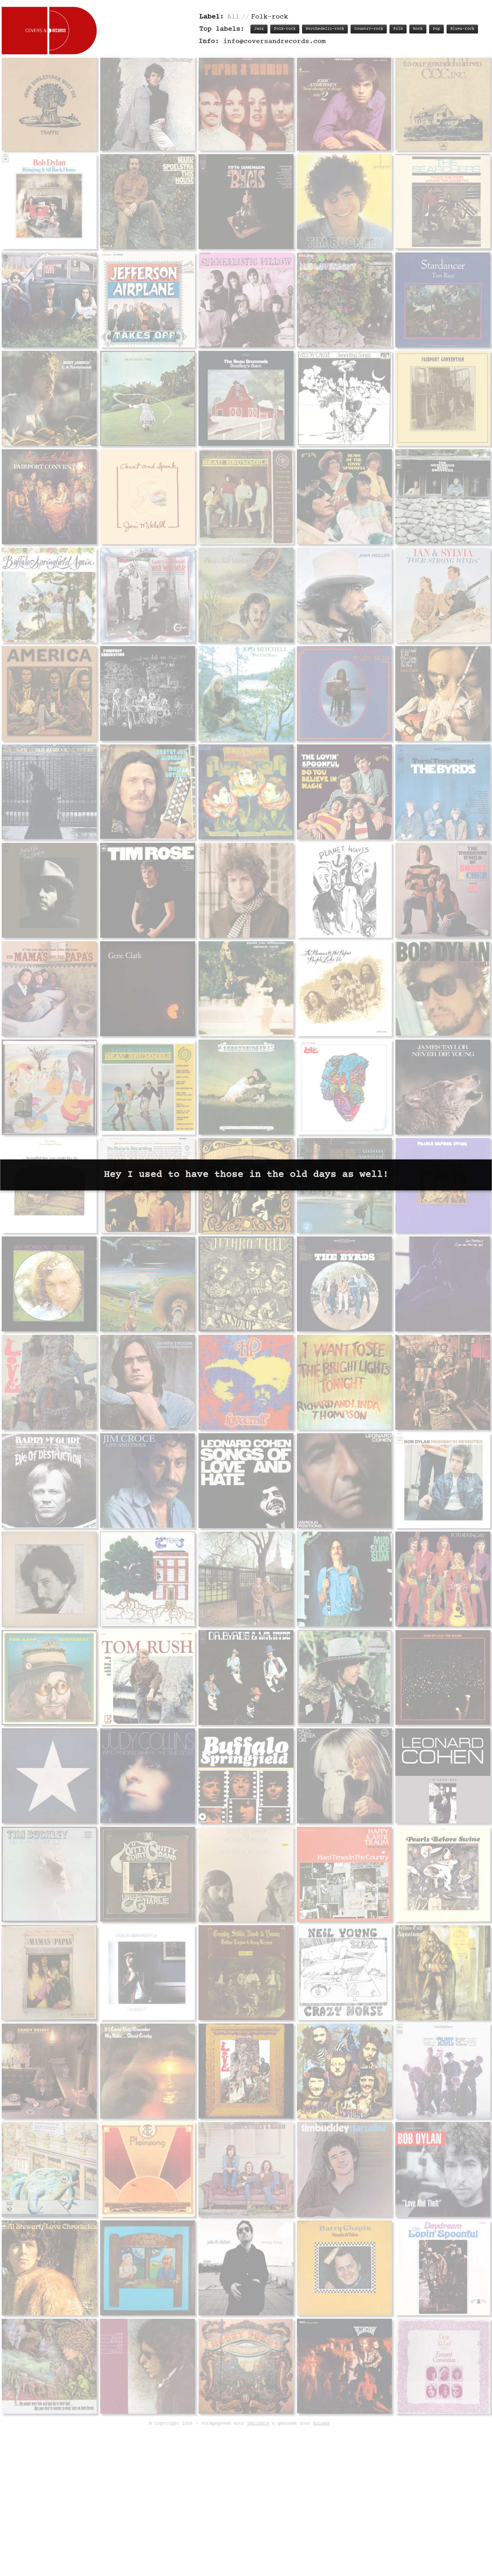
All (233, 17)
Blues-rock (462, 28)
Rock (418, 28)
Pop (436, 28)
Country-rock (368, 28)
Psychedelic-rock (325, 28)
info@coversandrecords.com (274, 41)
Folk (398, 28)
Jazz (259, 28)
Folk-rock (285, 28)
